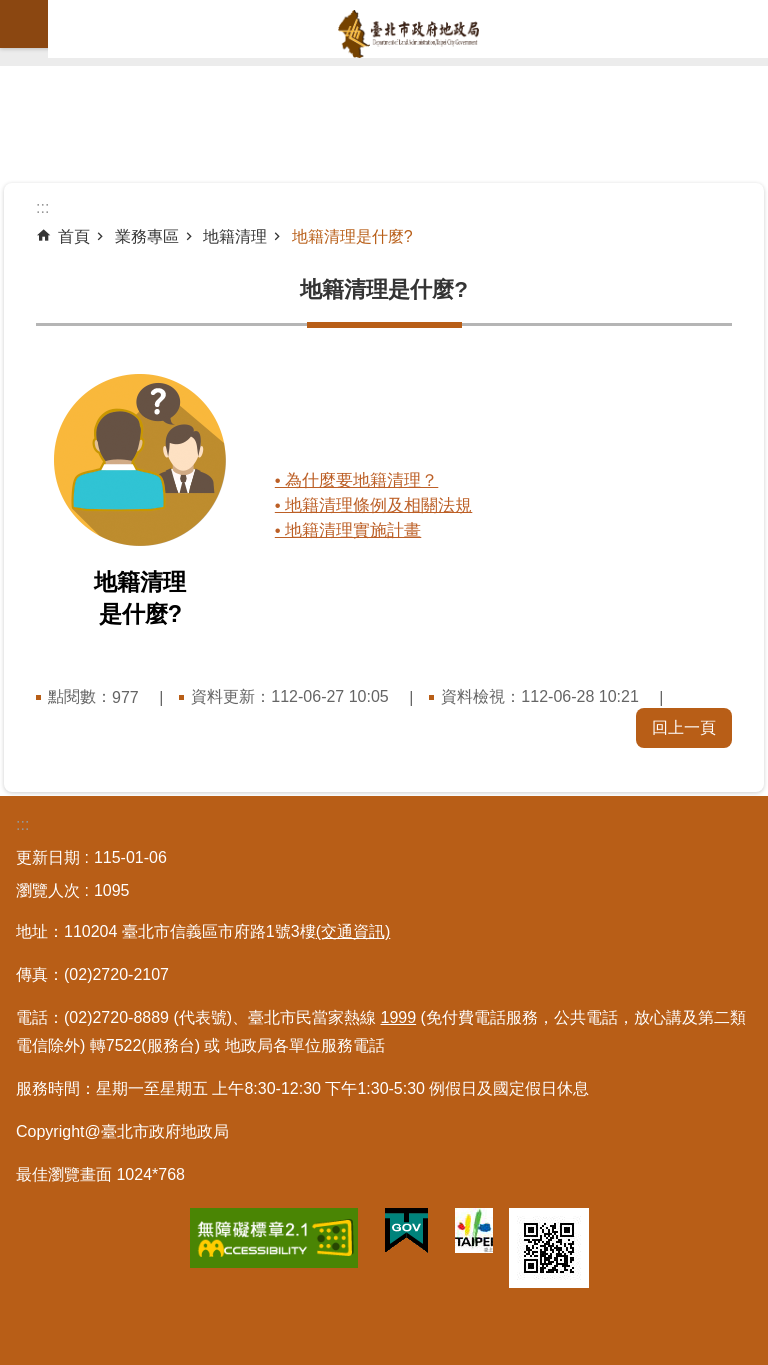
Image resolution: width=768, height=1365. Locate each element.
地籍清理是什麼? (352, 236)
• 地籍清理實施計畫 (354, 530)
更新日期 (48, 857)
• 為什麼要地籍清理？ (363, 480)
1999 (399, 1017)
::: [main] (42, 207)
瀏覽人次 (48, 890)
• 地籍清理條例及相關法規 (380, 505)
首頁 (74, 236)
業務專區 (147, 236)
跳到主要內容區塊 (10, 10)
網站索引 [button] (24, 24)
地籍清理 (235, 236)
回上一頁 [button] (684, 727)
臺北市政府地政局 (408, 34)
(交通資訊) (353, 931)
